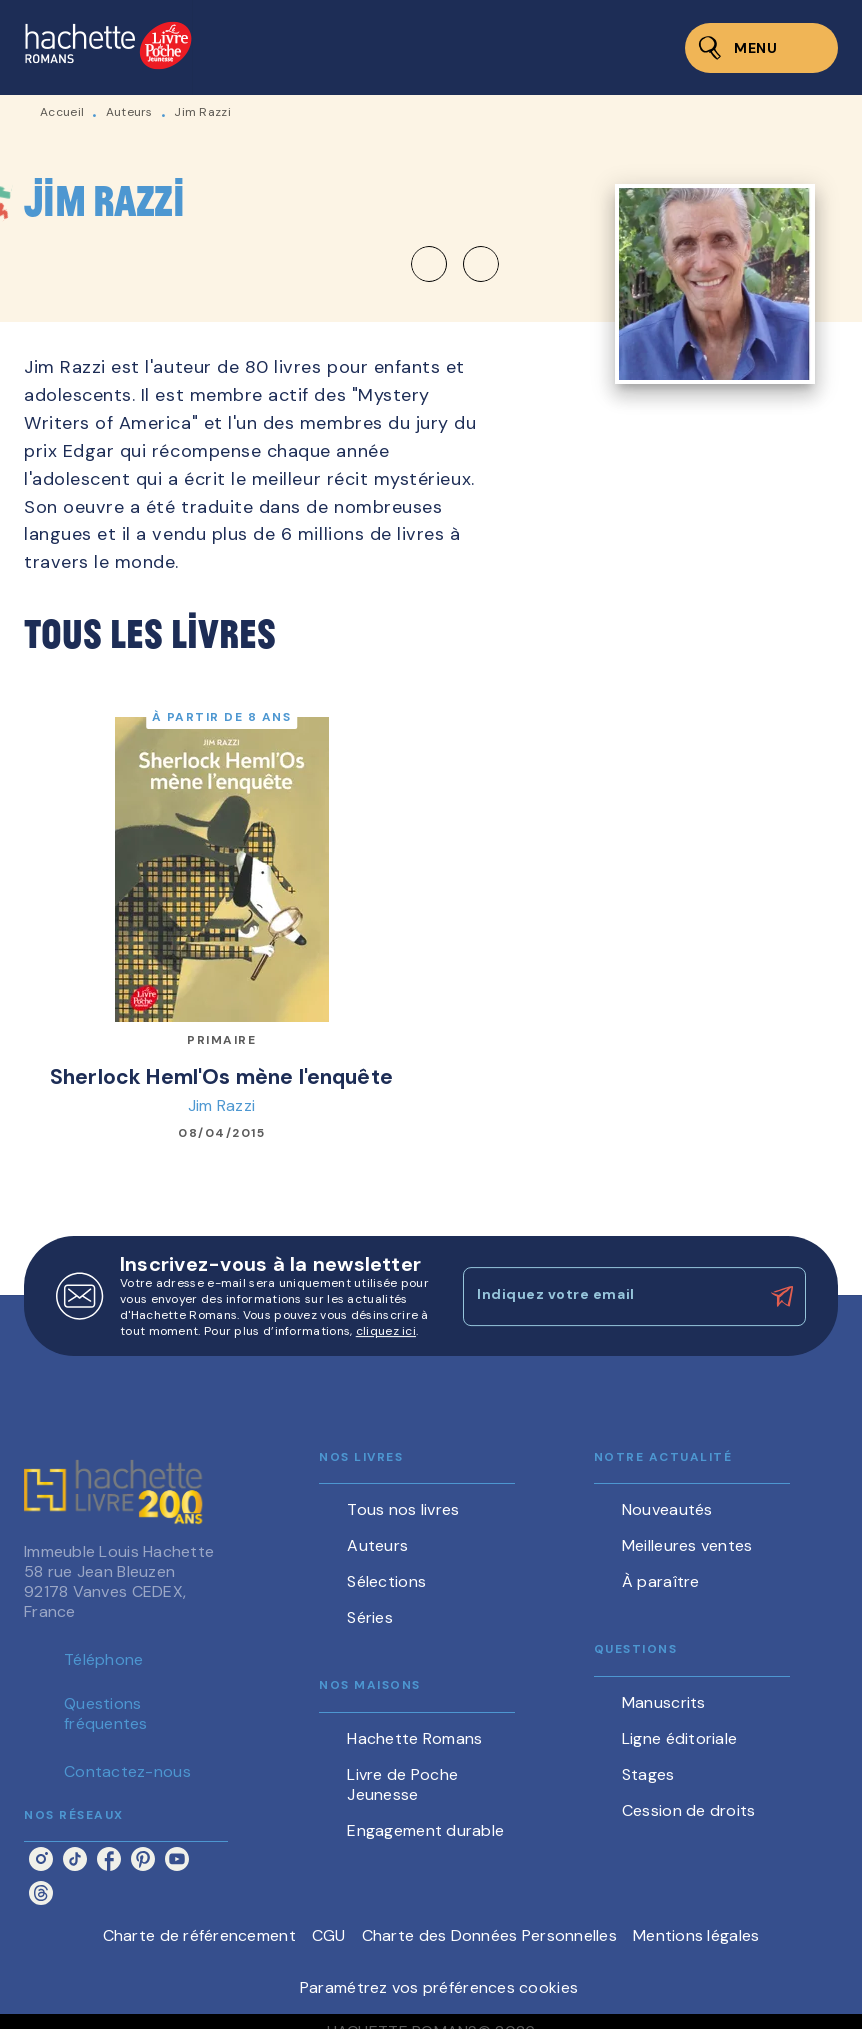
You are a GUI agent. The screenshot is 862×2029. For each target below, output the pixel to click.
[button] (455, 264)
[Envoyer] (782, 1297)
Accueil (62, 112)
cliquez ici (386, 1331)
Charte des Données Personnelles (489, 1935)
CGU (329, 1935)
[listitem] (41, 1859)
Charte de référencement (199, 1935)
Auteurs (129, 112)
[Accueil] (108, 47)
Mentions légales (696, 1935)
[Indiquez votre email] (609, 1296)
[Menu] (761, 48)
